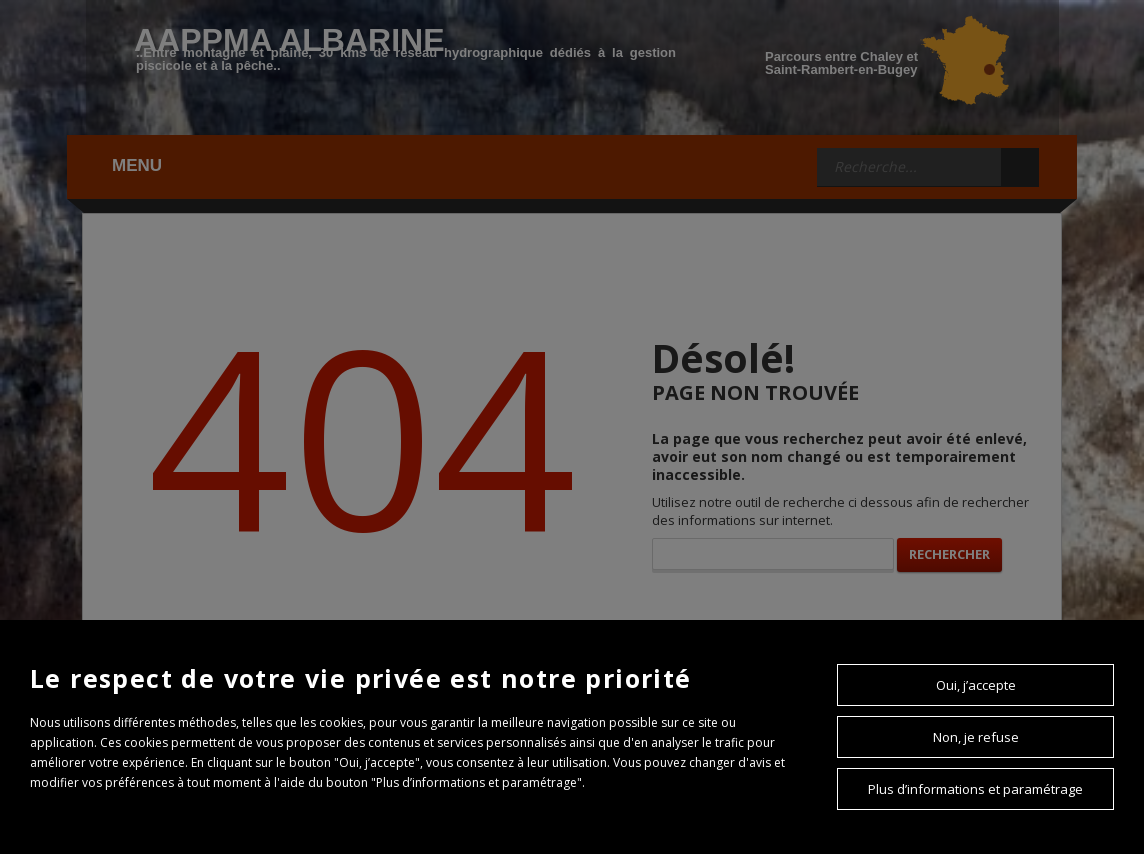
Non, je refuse (976, 737)
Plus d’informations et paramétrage (975, 789)
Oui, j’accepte (976, 685)
